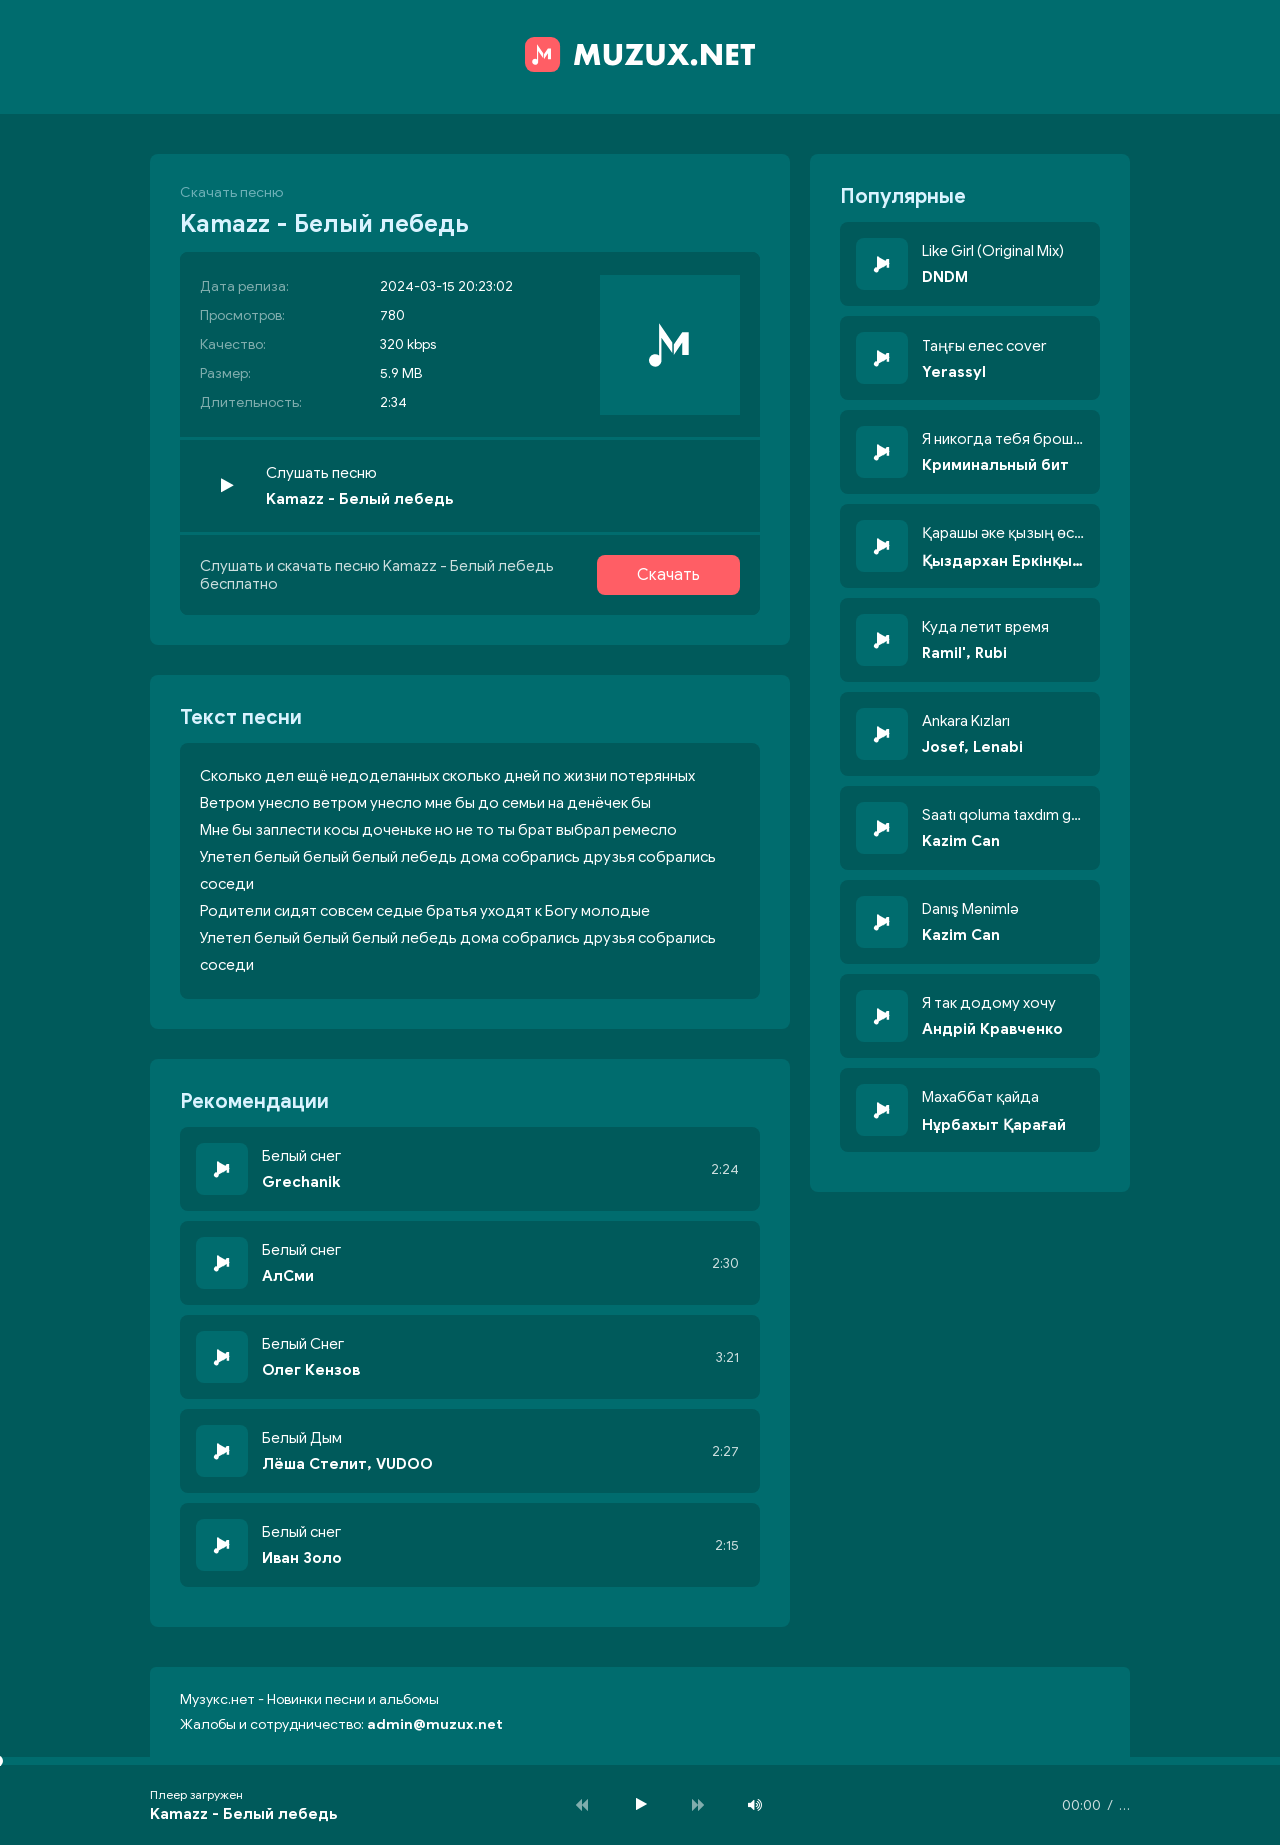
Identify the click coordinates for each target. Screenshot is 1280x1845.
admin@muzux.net (435, 1724)
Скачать (668, 575)
